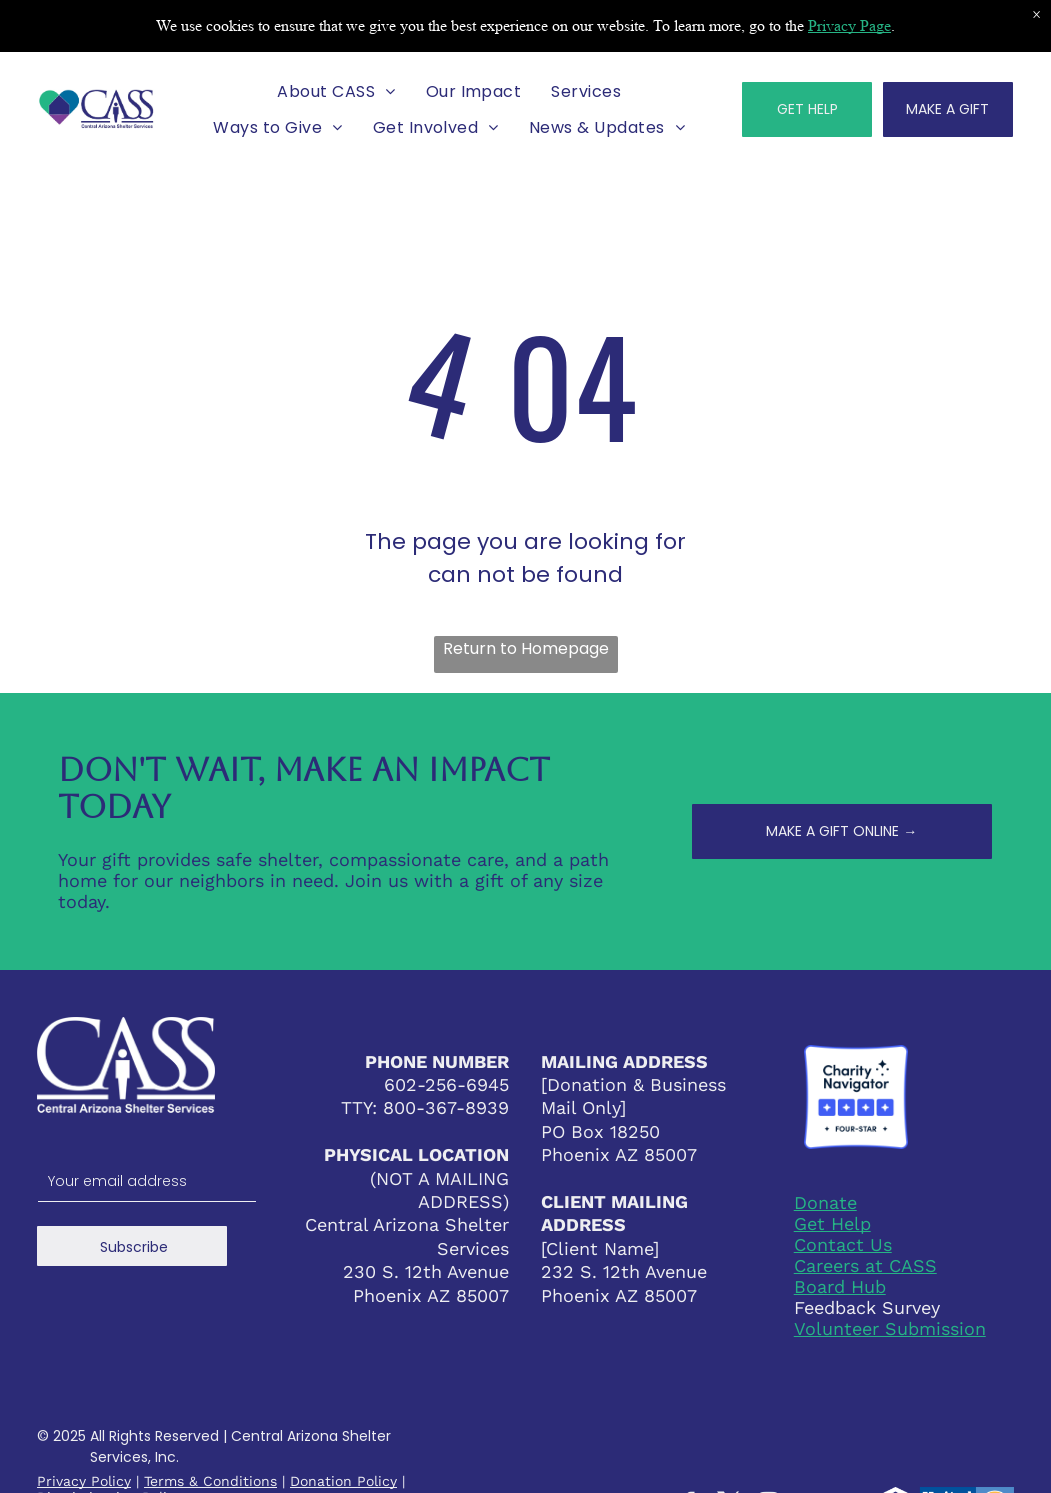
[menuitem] (336, 91)
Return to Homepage (526, 648)
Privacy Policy (84, 1481)
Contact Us (843, 1244)
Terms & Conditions (210, 1481)
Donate (825, 1202)
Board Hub (840, 1286)
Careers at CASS (865, 1265)
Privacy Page (849, 25)
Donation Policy (343, 1481)
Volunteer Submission (890, 1328)
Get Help (832, 1223)
